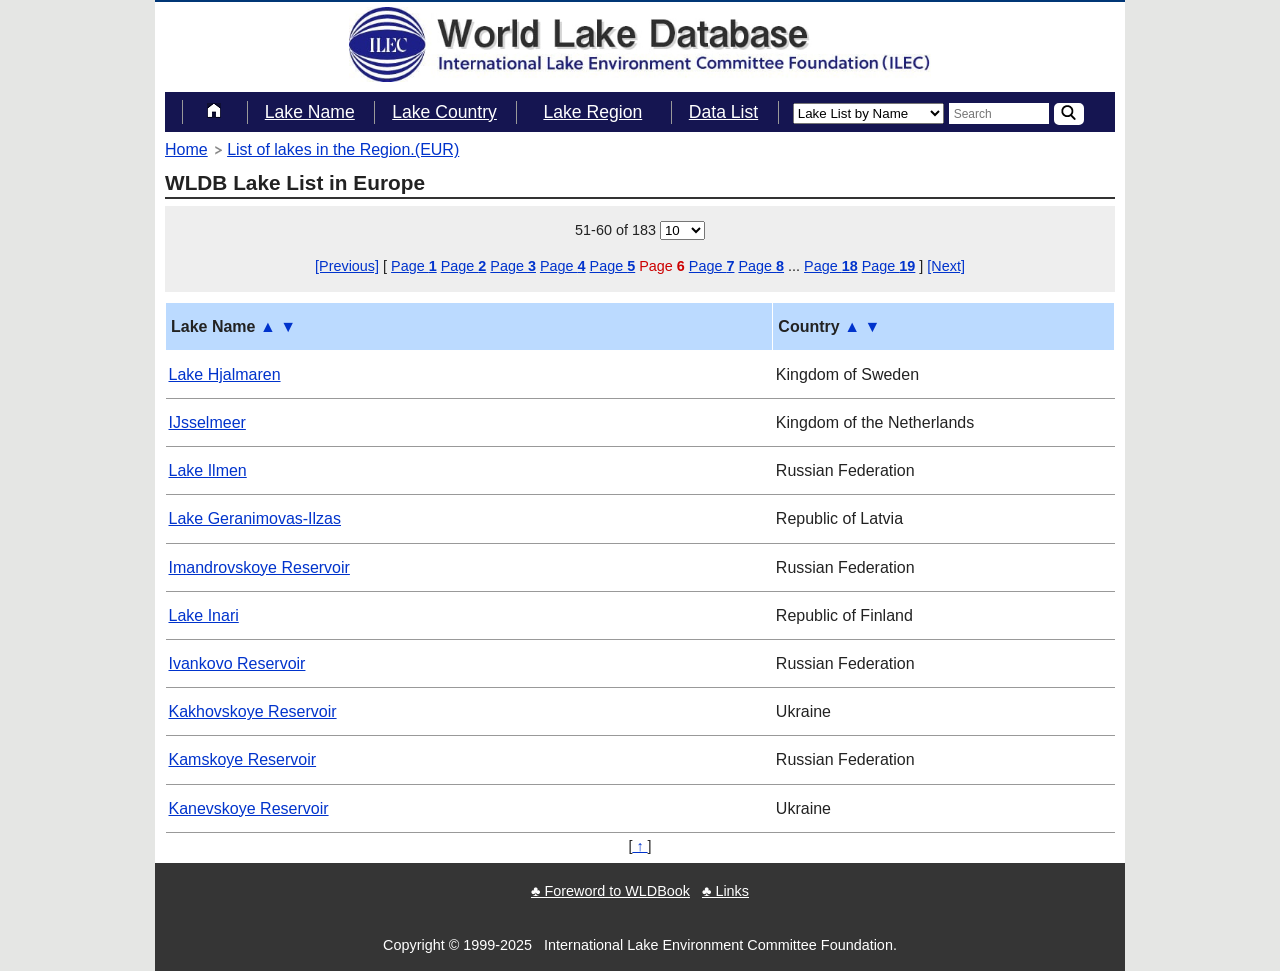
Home (186, 149)
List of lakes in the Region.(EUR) (343, 149)
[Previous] (347, 266)
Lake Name (310, 112)
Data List (723, 112)
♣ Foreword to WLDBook (610, 891)
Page (414, 266)
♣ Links (725, 891)
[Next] (946, 266)
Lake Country (444, 112)
